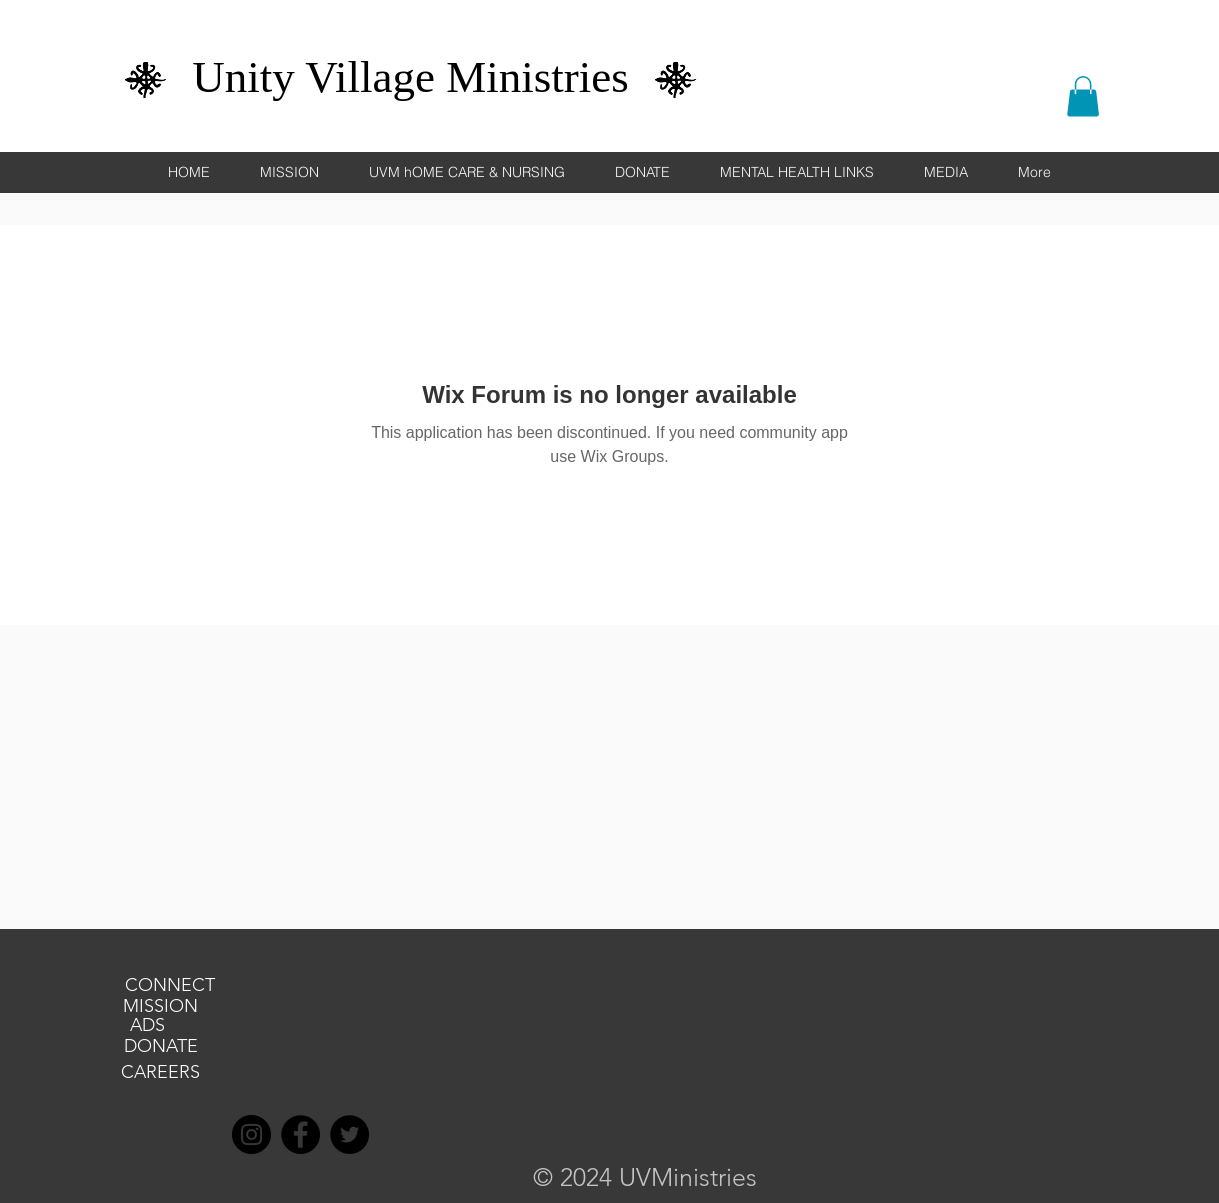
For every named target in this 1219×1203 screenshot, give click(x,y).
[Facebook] (300, 1134)
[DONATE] (161, 1047)
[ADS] (148, 1026)
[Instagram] (251, 1134)
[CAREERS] (161, 1073)
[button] (1083, 96)
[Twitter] (349, 1134)
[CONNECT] (170, 986)
